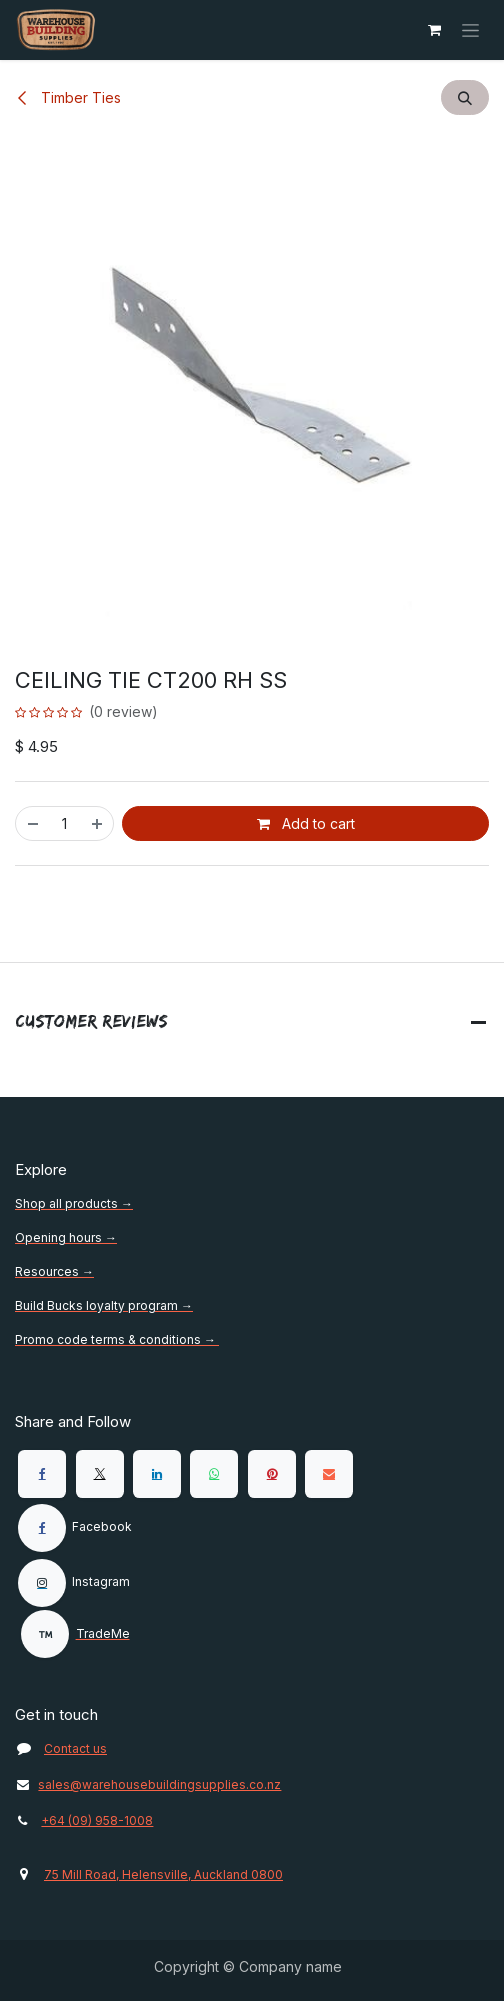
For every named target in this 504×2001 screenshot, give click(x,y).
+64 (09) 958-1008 (97, 1820)
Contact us (75, 1748)
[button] (465, 97)
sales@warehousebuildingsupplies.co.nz (148, 1784)
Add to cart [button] (306, 823)
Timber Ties (68, 97)
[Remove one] (32, 823)
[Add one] (98, 823)
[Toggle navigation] (470, 30)
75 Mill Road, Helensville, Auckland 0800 (163, 1874)
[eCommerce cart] (434, 30)
